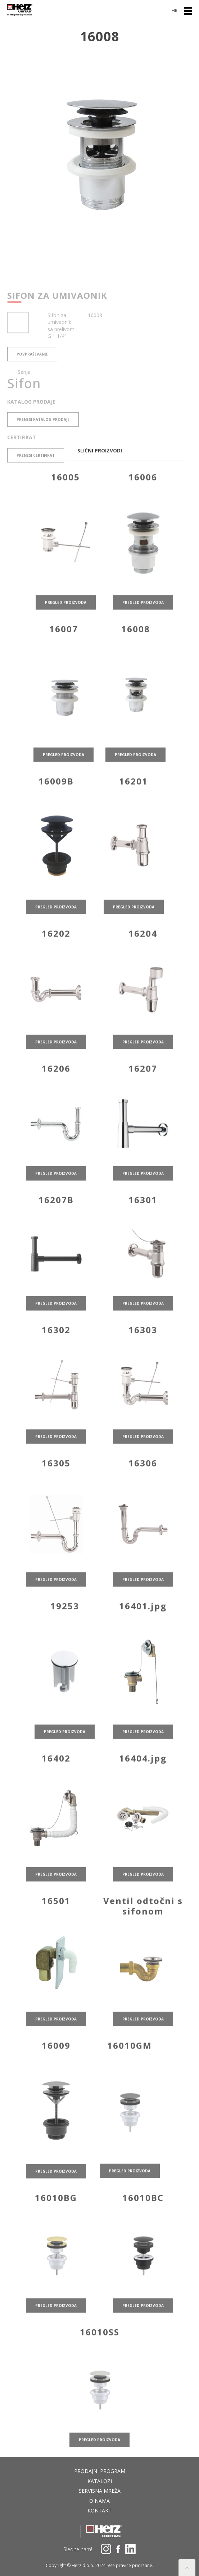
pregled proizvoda (65, 631)
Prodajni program (99, 2471)
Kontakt (99, 2510)
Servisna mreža (100, 2490)
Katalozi (99, 2481)
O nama (99, 2500)
